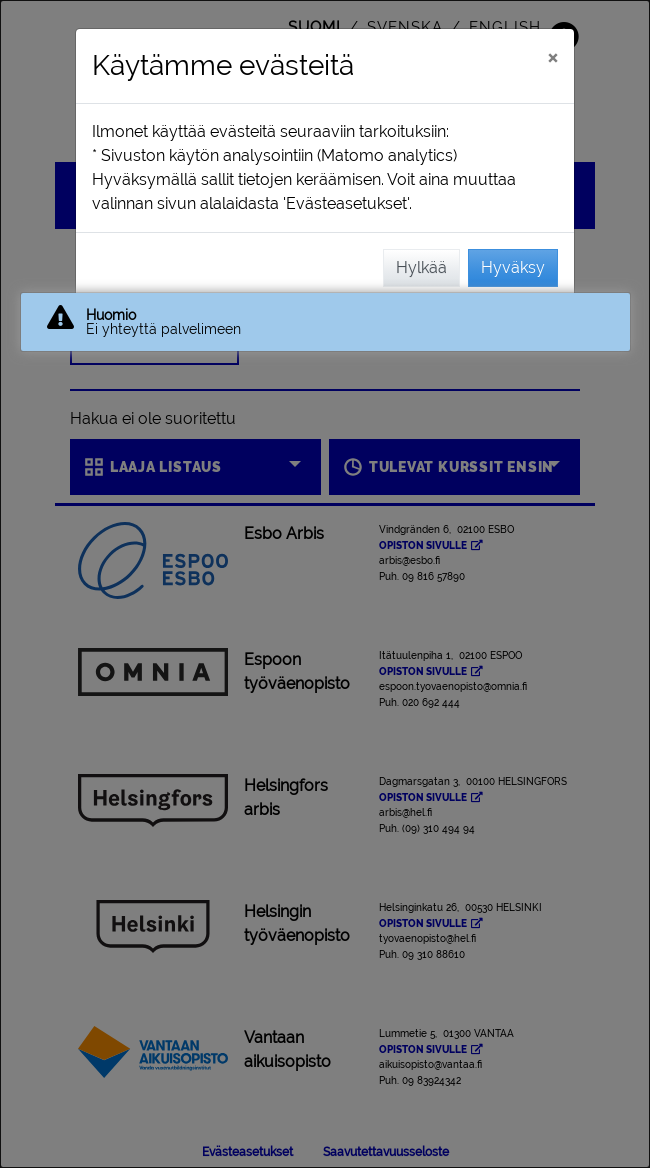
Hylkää (421, 267)
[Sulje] (552, 57)
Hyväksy (513, 267)
